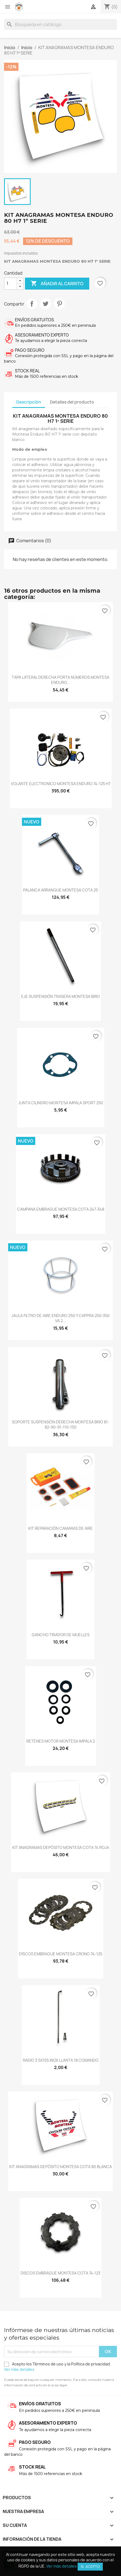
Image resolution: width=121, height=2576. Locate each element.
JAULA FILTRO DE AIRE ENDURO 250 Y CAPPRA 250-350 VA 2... (60, 1318)
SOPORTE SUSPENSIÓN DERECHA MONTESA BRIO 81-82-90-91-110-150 (60, 1424)
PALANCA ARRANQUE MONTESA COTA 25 (60, 890)
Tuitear (45, 303)
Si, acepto (90, 2566)
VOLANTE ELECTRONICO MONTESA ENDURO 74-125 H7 (60, 783)
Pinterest (59, 303)
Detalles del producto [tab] (72, 402)
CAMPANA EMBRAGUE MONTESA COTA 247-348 (60, 1209)
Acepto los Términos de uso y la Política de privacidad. (57, 2366)
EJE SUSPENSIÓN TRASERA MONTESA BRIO (60, 996)
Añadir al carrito (57, 283)
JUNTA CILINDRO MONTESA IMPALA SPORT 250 (60, 1102)
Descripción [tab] (28, 402)
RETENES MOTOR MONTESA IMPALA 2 (60, 1741)
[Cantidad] (10, 284)
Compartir (31, 303)
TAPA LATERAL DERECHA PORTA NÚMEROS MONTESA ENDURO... (60, 680)
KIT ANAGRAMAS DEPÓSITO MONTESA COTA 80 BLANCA (60, 2166)
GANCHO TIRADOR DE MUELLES (61, 1634)
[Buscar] (60, 24)
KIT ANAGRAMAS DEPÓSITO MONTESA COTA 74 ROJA (60, 1847)
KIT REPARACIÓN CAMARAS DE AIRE (60, 1528)
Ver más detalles (19, 2369)
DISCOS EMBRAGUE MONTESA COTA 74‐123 (60, 2273)
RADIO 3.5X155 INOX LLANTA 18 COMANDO (60, 2060)
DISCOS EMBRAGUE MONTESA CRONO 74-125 (60, 1953)
